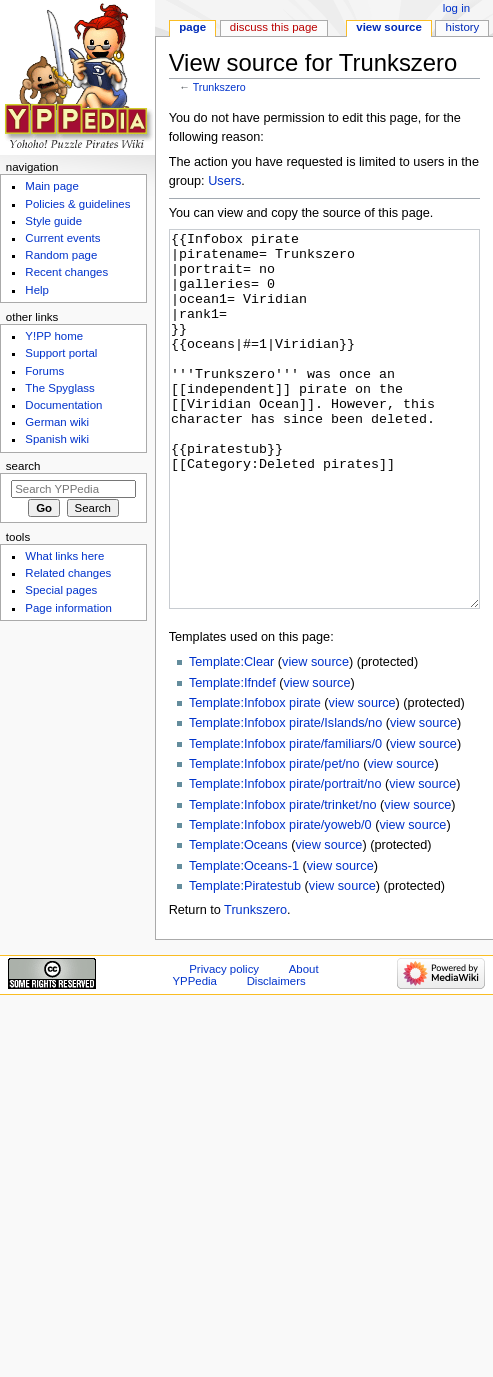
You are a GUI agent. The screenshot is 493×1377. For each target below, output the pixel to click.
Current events (62, 238)
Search (23, 466)
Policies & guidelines (77, 204)
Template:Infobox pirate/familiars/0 (285, 819)
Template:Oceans (238, 920)
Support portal (61, 353)
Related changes (68, 573)
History (463, 27)
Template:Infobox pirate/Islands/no (285, 798)
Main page (52, 186)
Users (224, 181)
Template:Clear (231, 737)
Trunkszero (219, 87)
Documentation (63, 405)
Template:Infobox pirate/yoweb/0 (280, 900)
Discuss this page (274, 27)
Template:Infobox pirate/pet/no (274, 839)
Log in (456, 8)
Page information (68, 608)
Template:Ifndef (232, 758)
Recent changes (66, 272)
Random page (61, 255)
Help (37, 290)
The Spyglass (59, 388)
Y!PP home (54, 336)
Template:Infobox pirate (255, 778)
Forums (44, 371)
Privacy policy (224, 1044)
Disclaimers (276, 1056)
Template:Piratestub (245, 961)
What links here (64, 556)
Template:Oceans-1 (244, 941)
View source (389, 27)
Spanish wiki (57, 439)
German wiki (57, 422)
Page (192, 27)
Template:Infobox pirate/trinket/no (283, 880)
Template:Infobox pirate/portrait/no (285, 859)
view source (315, 737)
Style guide (53, 221)
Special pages (61, 590)
